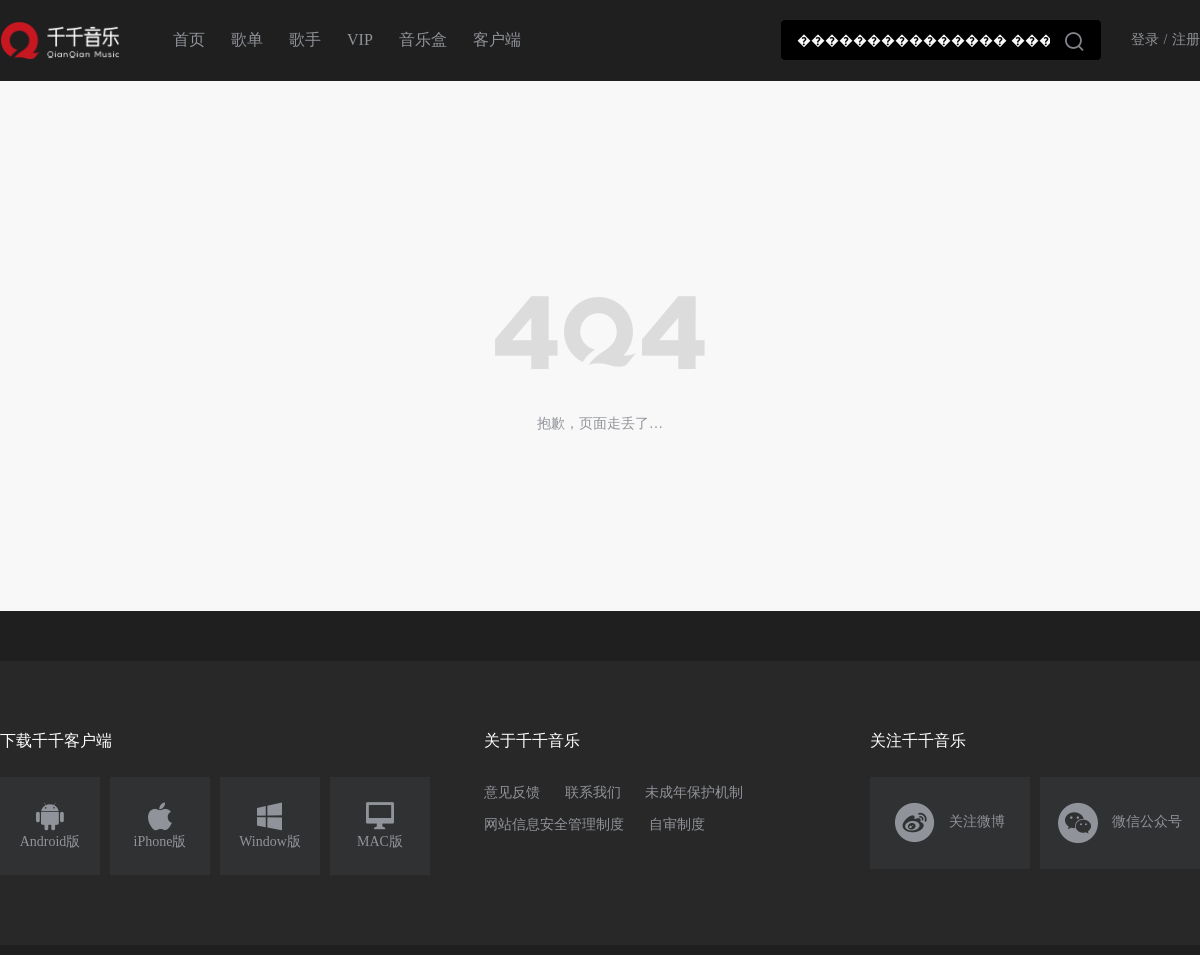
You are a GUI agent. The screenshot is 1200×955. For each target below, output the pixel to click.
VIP (360, 39)
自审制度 (677, 824)
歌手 (305, 39)
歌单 (247, 39)
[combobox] (941, 40)
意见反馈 (512, 792)
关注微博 (950, 823)
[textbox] (941, 40)
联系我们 (593, 792)
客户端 (497, 39)
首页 (189, 39)
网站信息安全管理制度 (554, 824)
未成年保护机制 (694, 792)
